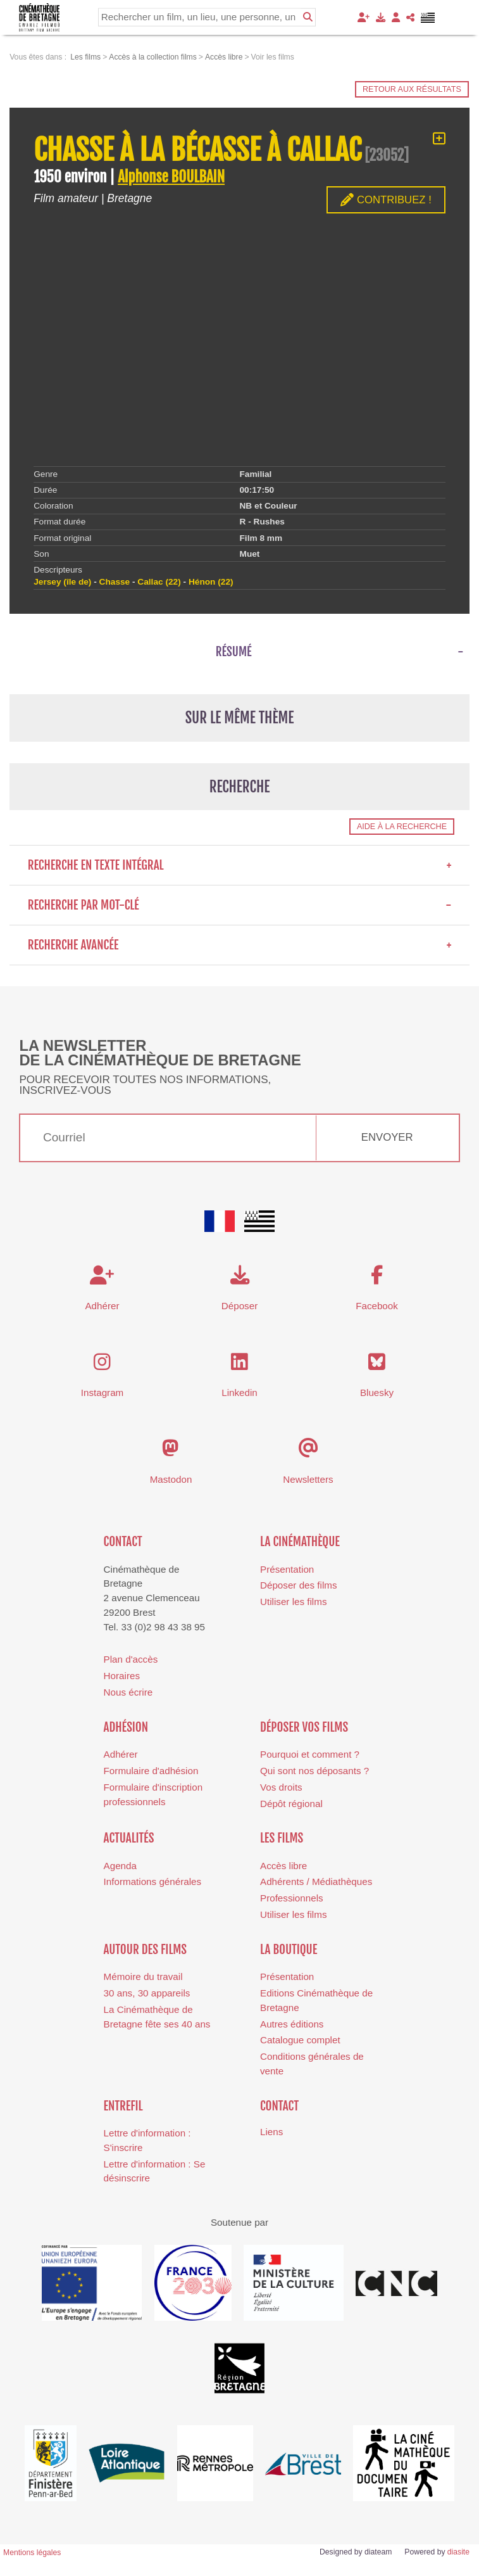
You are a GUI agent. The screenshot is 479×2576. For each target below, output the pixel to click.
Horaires (122, 1675)
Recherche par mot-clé (240, 905)
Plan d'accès (131, 1659)
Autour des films (145, 1949)
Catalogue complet (300, 2039)
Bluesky (377, 1392)
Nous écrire (128, 1692)
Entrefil (123, 2106)
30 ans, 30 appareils (147, 1993)
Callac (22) (158, 582)
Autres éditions (291, 2024)
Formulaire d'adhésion (151, 1770)
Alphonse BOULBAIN (171, 177)
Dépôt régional (291, 1803)
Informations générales (153, 1881)
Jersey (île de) (62, 582)
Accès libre (283, 1865)
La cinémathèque (300, 1541)
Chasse (114, 582)
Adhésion (126, 1727)
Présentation (287, 1569)
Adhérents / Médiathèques (316, 1881)
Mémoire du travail (143, 1976)
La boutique (288, 1949)
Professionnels (291, 1898)
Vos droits (281, 1787)
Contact (123, 1541)
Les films (281, 1838)
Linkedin (239, 1392)
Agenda (120, 1865)
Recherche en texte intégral (240, 865)
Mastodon (171, 1479)
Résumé (234, 651)
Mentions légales (32, 2552)
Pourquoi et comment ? (309, 1754)
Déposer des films (298, 1585)
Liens (271, 2131)
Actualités (129, 1838)
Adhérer (121, 1754)
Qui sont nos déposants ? (314, 1770)
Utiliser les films (293, 1601)
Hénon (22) (211, 582)
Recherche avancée (240, 945)
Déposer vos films (304, 1727)
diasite (458, 2551)
